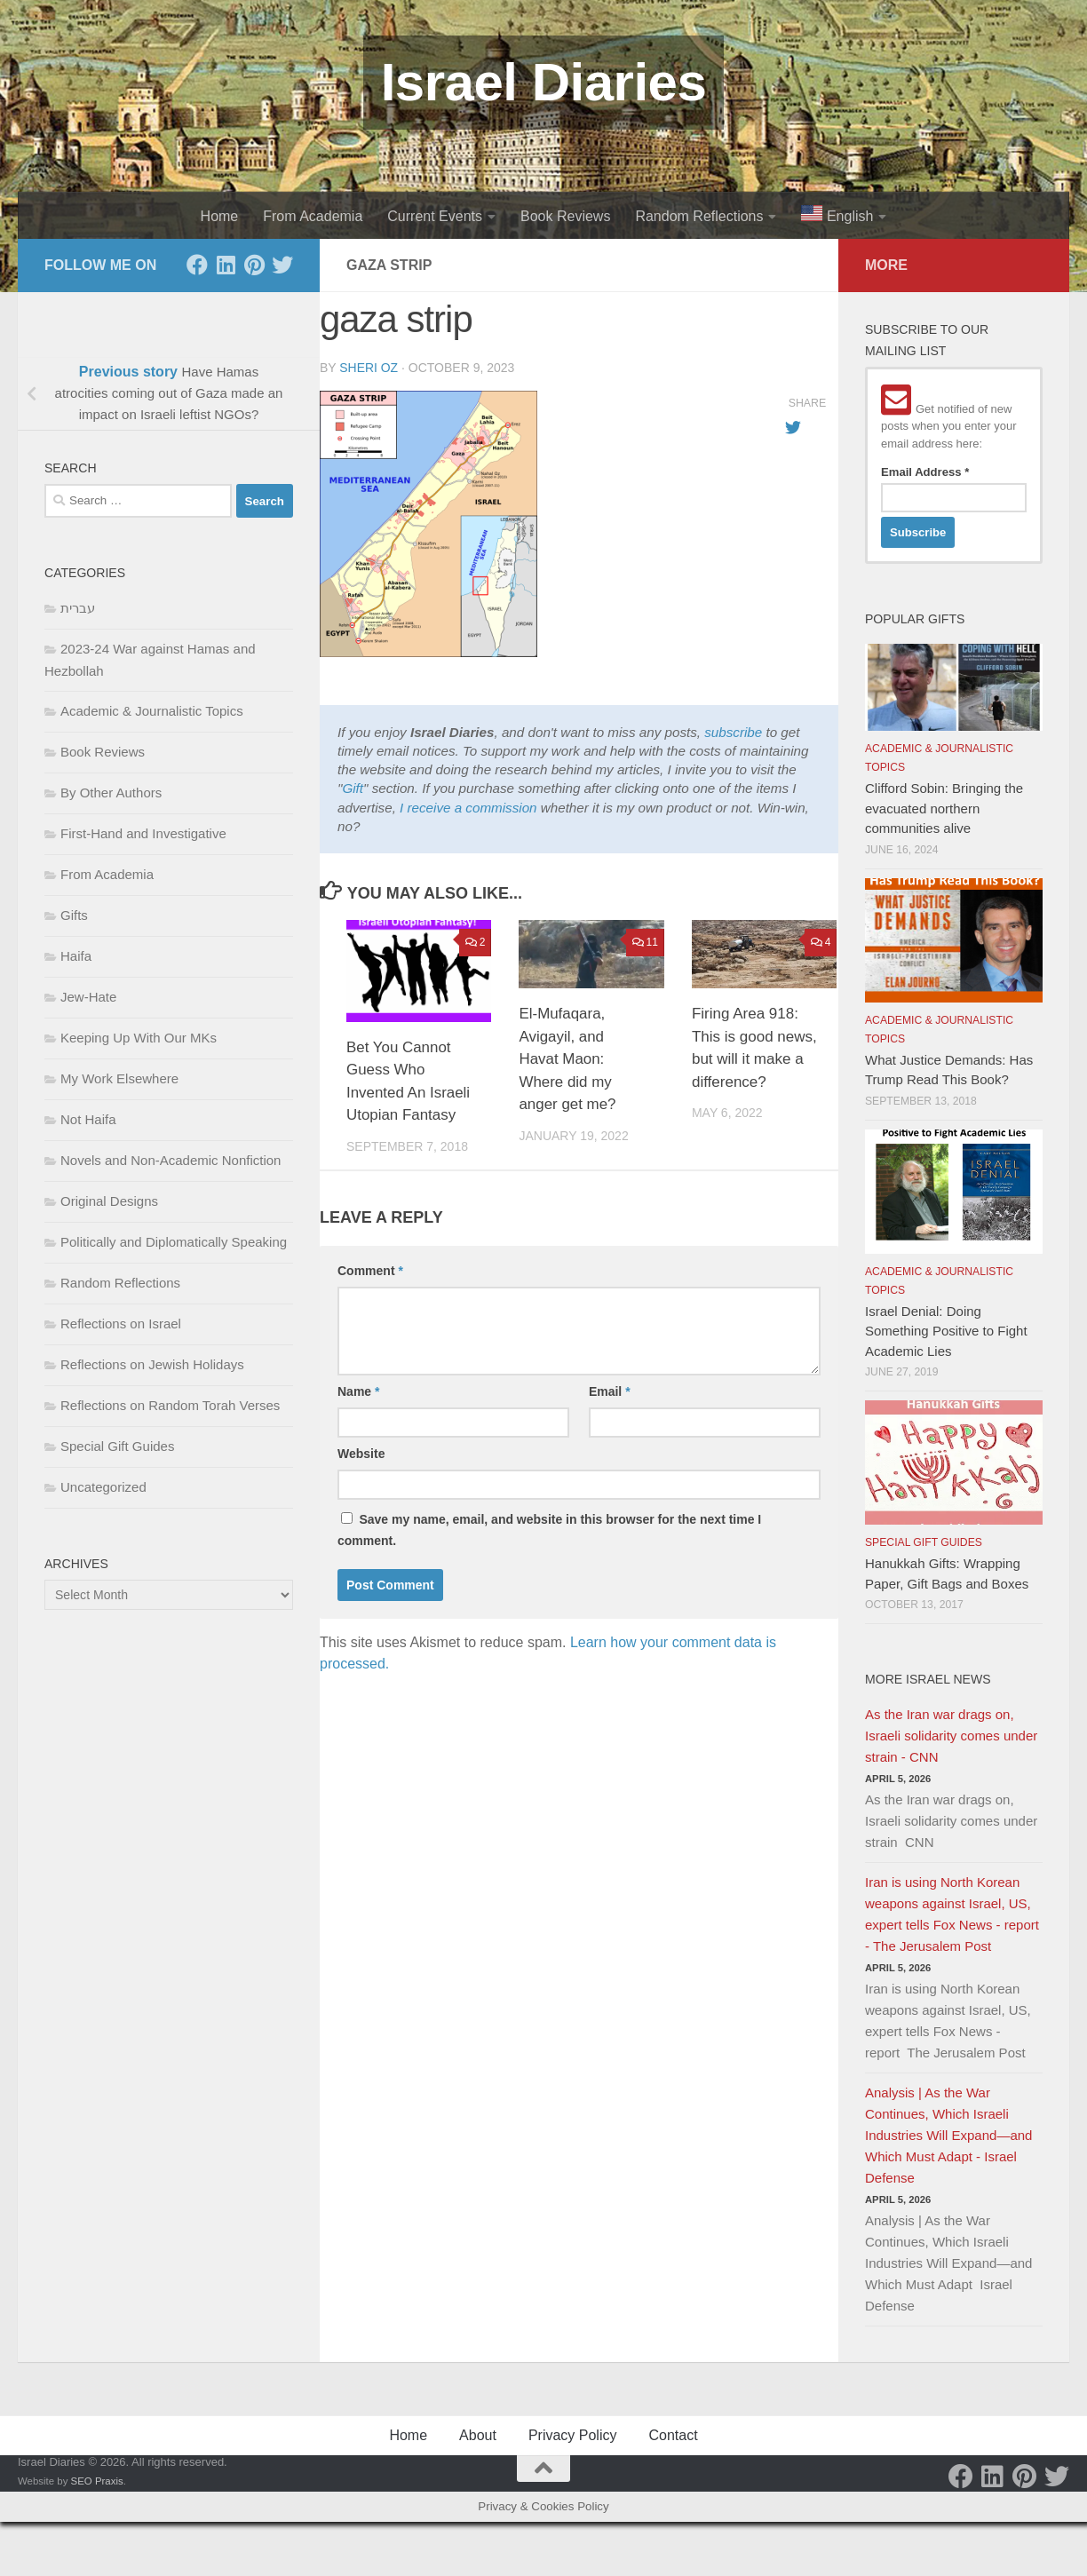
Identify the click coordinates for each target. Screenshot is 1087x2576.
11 (645, 942)
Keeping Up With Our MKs (138, 1037)
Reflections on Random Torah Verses (170, 1405)
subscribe (733, 732)
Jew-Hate (88, 996)
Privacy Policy (572, 2435)
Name (358, 1391)
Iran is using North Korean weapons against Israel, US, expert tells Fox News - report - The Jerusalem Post (952, 1914)
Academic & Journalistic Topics (151, 710)
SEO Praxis (97, 2481)
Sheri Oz (368, 368)
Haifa (75, 955)
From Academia (312, 216)
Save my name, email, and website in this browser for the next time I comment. (549, 1530)
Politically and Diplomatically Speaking (173, 1241)
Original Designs (109, 1201)
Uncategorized (103, 1486)
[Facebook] (197, 264)
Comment (370, 1271)
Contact (672, 2435)
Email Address (925, 472)
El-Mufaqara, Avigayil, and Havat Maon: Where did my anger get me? (567, 1059)
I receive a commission (468, 807)
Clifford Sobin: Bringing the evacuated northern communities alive (944, 808)
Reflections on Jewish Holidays (152, 1364)
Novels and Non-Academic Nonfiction (170, 1160)
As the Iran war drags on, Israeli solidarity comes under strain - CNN (951, 1735)
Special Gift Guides (117, 1446)
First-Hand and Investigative (143, 833)
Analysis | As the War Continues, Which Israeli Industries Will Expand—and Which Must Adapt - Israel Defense (948, 2135)
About (477, 2435)
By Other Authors (111, 792)
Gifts (74, 915)
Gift (352, 788)
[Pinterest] (254, 264)
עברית (77, 607)
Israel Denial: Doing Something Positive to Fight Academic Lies (946, 1331)
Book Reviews (565, 216)
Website (361, 1454)
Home (220, 216)
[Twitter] (282, 264)
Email (610, 1391)
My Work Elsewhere (119, 1078)
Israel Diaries (544, 82)
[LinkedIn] (225, 264)
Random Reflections (699, 216)
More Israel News (928, 1679)
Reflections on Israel (120, 1323)
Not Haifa (88, 1119)
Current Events (434, 216)
